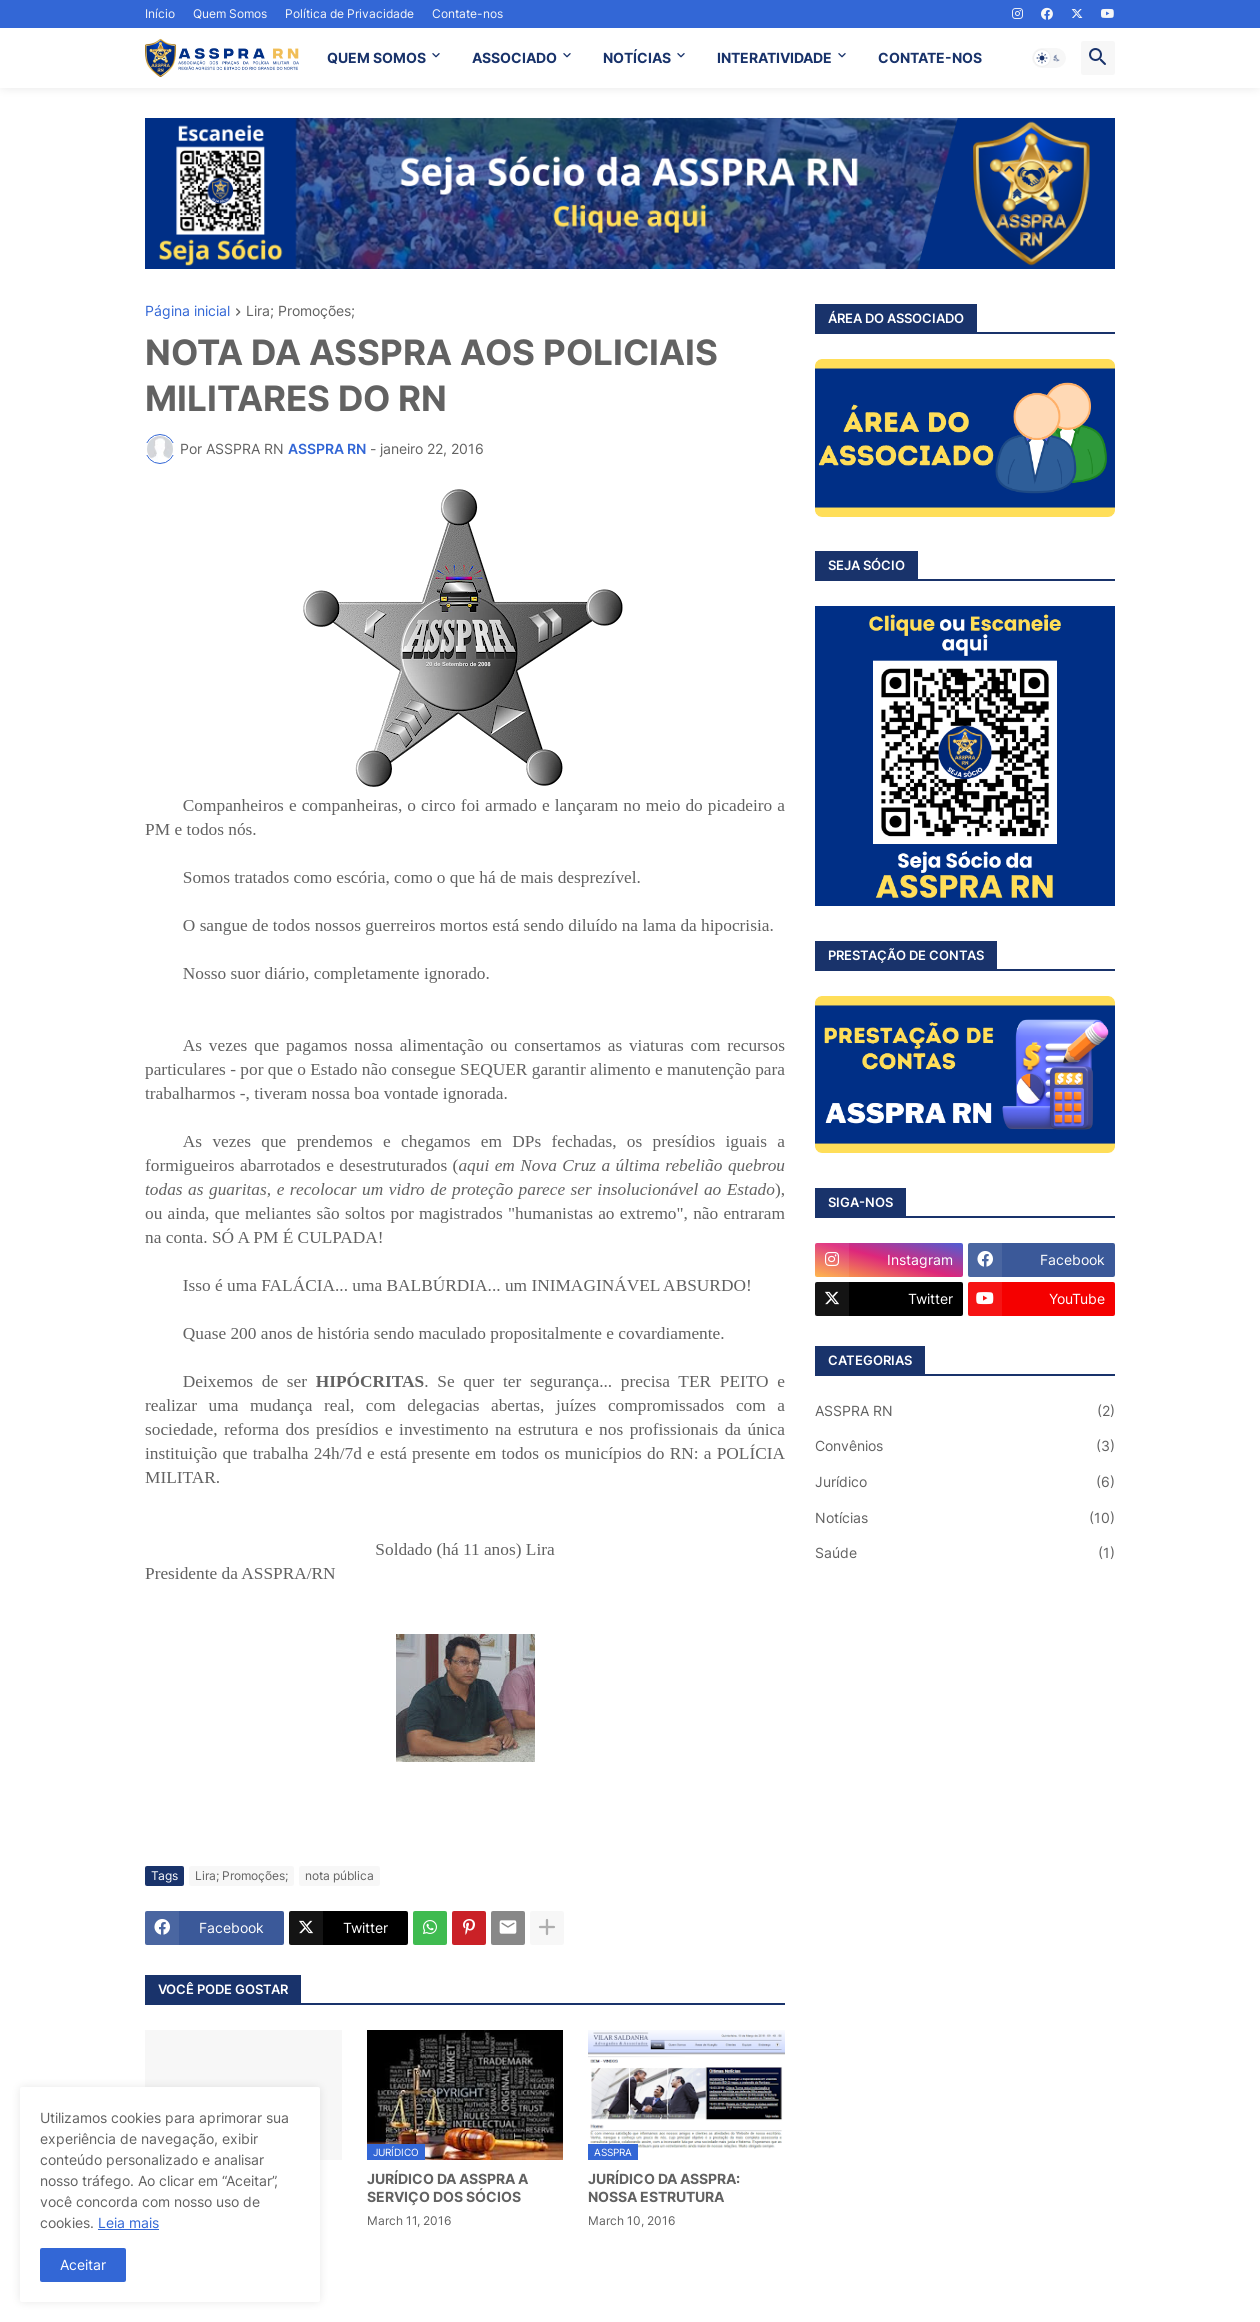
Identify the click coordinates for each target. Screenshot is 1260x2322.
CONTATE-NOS (930, 57)
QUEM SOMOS (376, 57)
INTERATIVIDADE (774, 57)
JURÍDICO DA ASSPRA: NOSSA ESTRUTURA (664, 2187)
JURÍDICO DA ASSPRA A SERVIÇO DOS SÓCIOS (447, 2187)
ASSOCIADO (514, 57)
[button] (1049, 58)
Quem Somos (230, 13)
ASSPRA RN (965, 1411)
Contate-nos (467, 13)
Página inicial (187, 311)
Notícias (965, 1518)
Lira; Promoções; (300, 311)
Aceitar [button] (83, 2264)
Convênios (965, 1446)
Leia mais (128, 2222)
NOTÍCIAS (637, 57)
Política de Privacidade (349, 13)
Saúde (965, 1553)
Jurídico (965, 1482)
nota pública (339, 1875)
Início (160, 13)
